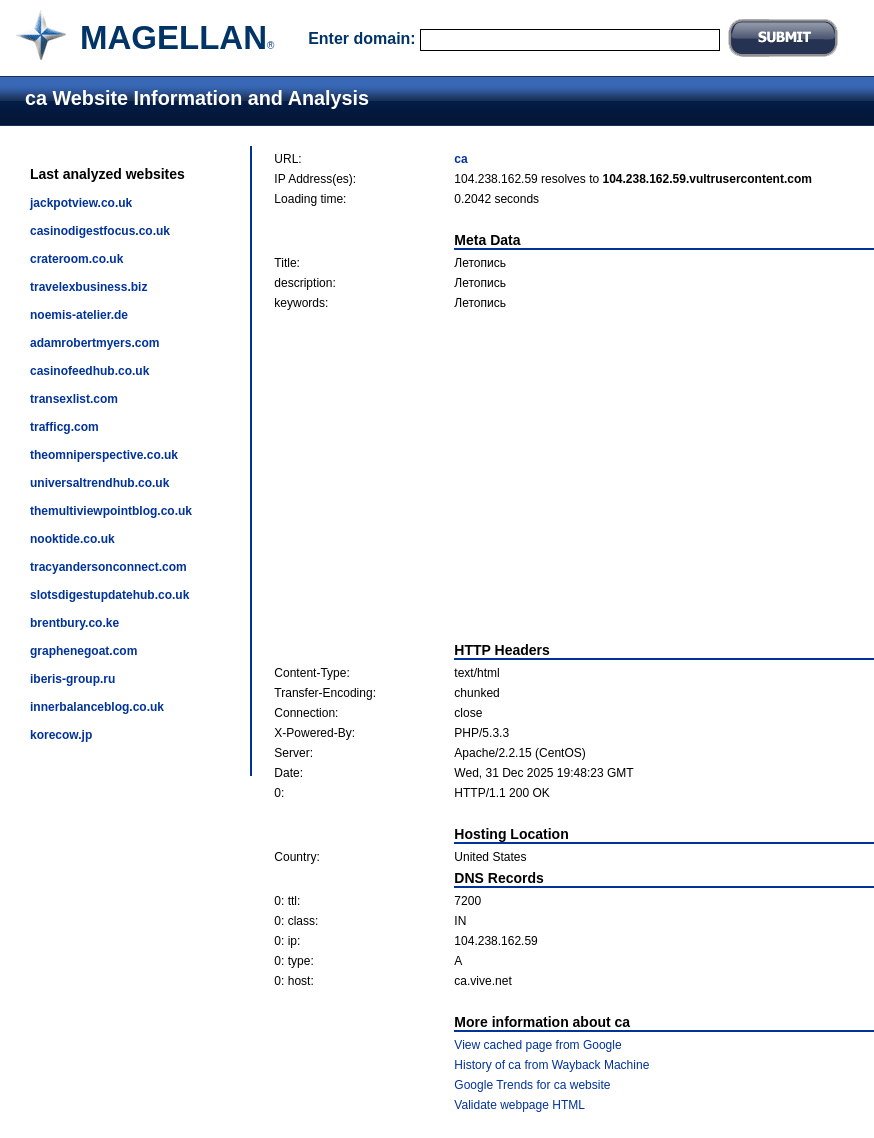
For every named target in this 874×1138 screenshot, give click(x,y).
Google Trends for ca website (532, 1085)
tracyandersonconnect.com (108, 567)
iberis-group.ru (72, 679)
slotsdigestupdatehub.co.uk (109, 595)
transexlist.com (74, 399)
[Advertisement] (574, 476)
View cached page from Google (537, 1045)
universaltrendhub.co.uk (99, 483)
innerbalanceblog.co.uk (97, 707)
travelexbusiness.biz (88, 287)
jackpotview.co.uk (81, 203)
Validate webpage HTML (519, 1105)
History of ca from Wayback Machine (551, 1065)
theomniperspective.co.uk (104, 455)
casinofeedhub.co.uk (89, 371)
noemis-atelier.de (79, 315)
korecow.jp (61, 735)
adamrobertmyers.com (94, 343)
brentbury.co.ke (74, 623)
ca (460, 159)
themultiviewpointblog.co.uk (111, 511)
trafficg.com (64, 427)
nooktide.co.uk (72, 539)
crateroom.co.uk (76, 259)
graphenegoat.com (83, 651)
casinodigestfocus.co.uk (100, 231)
